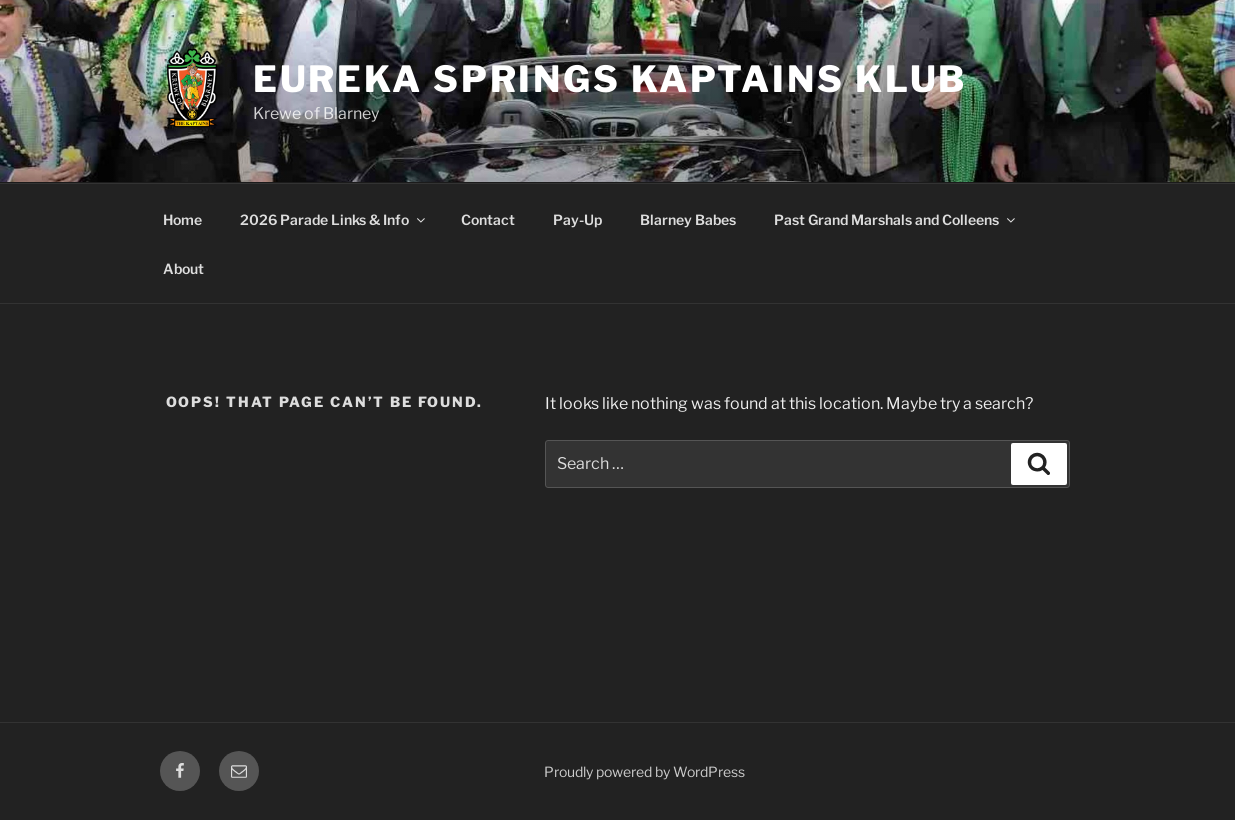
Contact (488, 219)
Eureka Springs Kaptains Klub (610, 79)
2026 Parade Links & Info (334, 219)
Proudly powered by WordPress (644, 771)
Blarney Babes (688, 219)
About (183, 268)
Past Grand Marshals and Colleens (896, 219)
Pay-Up (577, 219)
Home (182, 219)
